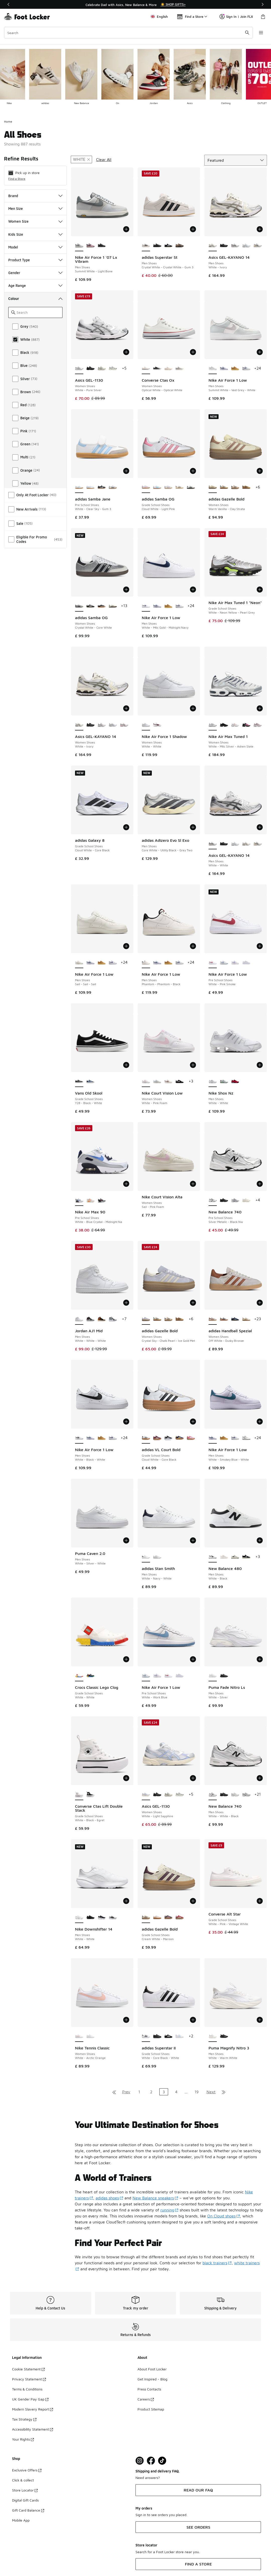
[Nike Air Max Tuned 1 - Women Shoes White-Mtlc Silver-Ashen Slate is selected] (213, 724)
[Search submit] (247, 32)
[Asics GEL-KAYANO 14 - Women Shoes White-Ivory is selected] (79, 724)
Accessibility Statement (32, 2429)
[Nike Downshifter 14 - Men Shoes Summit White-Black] (113, 1917)
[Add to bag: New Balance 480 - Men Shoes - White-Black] (260, 1540)
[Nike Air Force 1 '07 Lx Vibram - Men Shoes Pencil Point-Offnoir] (102, 245)
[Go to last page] (224, 2092)
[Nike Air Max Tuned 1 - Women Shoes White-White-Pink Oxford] (235, 724)
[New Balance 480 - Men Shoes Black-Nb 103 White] (246, 1556)
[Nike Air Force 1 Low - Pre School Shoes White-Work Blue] (224, 962)
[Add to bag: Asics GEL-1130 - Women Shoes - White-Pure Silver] (126, 352)
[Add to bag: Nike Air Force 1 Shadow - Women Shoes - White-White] (193, 708)
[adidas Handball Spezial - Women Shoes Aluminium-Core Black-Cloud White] (224, 1319)
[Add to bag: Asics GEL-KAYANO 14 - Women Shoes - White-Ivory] (126, 708)
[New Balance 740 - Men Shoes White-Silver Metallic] (235, 1794)
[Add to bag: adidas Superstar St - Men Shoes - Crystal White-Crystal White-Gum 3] (193, 229)
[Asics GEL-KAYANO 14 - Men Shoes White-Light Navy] (246, 245)
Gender (35, 273)
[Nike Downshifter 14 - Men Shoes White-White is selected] (79, 1917)
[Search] (128, 32)
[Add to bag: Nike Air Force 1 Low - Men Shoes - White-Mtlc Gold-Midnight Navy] (193, 590)
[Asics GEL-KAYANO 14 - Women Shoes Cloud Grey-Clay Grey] (102, 724)
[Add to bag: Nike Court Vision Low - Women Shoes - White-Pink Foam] (193, 1065)
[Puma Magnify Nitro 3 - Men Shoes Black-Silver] (224, 2036)
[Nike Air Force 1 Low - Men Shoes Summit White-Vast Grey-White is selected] (213, 368)
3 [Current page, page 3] (164, 2092)
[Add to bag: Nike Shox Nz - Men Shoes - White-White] (260, 1065)
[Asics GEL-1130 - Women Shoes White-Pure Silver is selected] (79, 368)
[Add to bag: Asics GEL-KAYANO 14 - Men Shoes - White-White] (260, 827)
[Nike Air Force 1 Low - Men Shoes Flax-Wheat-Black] (235, 368)
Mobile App (21, 2520)
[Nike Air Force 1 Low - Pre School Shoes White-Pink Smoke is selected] (213, 962)
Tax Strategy (24, 2419)
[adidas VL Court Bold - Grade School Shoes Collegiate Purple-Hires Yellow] (179, 1438)
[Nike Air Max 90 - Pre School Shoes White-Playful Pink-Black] (102, 1200)
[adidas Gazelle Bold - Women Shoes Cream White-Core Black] (235, 487)
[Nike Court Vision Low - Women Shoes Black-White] (179, 1081)
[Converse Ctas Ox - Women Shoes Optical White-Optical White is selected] (146, 368)
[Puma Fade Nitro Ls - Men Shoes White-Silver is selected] (213, 1675)
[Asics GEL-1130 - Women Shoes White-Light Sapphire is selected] (146, 1794)
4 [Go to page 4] (176, 2092)
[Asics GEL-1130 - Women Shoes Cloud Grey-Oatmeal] (113, 368)
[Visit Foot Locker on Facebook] (151, 2461)
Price (35, 561)
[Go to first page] (114, 2092)
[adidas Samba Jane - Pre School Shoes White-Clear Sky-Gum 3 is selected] (79, 487)
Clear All (103, 159)
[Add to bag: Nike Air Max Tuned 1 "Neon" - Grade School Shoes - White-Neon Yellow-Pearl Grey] (260, 590)
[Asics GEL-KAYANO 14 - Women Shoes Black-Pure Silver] (90, 724)
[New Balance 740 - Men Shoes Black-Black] (224, 1794)
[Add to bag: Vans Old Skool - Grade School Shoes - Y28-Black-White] (126, 1065)
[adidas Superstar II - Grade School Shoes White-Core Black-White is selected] (146, 2036)
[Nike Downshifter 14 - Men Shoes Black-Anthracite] (90, 1917)
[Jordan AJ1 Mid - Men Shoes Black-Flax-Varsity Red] (102, 1319)
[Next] (262, 4)
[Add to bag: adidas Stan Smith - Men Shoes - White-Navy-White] (193, 1540)
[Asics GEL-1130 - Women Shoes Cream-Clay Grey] (102, 368)
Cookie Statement (28, 2369)
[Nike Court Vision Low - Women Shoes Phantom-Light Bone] (157, 1081)
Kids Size (35, 234)
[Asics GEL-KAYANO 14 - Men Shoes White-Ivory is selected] (213, 245)
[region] (135, 5)
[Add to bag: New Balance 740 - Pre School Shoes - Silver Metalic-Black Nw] (260, 1184)
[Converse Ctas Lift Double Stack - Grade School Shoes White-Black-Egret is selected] (79, 1794)
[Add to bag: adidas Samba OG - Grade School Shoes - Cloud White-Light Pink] (193, 471)
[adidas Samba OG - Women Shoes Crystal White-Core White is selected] (79, 606)
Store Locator (25, 2490)
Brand (35, 196)
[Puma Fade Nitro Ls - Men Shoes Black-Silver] (224, 1675)
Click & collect (23, 2480)
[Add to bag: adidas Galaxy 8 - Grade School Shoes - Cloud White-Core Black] (126, 827)
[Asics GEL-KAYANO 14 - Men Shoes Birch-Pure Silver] (257, 245)
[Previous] (8, 4)
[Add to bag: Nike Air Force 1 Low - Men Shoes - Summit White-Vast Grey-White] (260, 352)
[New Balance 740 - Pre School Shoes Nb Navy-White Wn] (235, 1200)
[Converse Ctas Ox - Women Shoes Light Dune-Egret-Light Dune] (168, 368)
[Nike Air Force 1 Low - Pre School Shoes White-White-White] (246, 962)
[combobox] (128, 32)
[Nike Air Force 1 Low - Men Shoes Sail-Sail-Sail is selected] (79, 962)
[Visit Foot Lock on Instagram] (140, 2461)
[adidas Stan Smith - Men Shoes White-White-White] (157, 1556)
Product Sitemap (151, 2409)
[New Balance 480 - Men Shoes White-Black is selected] (213, 1556)
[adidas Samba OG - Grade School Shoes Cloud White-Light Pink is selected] (146, 487)
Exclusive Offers (26, 2470)
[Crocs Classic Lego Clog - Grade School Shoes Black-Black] (90, 1675)
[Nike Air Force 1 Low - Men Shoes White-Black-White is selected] (79, 1438)
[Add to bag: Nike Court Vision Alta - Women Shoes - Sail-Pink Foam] (193, 1184)
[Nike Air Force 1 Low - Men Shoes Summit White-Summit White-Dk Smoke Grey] (246, 1438)
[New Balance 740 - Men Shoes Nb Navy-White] (246, 1794)
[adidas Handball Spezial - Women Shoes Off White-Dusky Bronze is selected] (213, 1319)
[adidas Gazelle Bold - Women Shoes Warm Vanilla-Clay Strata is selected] (213, 487)
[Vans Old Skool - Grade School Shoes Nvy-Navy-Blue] (90, 1081)
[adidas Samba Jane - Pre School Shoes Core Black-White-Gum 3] (102, 487)
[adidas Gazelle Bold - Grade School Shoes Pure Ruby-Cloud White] (179, 1917)
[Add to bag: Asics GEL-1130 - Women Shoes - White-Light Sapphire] (193, 1778)
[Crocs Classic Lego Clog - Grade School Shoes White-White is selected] (79, 1675)
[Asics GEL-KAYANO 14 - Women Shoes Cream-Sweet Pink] (124, 724)
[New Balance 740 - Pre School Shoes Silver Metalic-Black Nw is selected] (213, 1200)
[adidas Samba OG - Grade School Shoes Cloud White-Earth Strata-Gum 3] (179, 487)
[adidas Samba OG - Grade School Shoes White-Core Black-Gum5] (191, 487)
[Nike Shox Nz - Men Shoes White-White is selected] (213, 1081)
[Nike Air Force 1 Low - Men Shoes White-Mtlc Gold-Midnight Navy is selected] (146, 606)
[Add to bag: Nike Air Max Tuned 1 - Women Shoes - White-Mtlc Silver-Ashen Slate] (260, 708)
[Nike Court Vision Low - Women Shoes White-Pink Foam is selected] (146, 1081)
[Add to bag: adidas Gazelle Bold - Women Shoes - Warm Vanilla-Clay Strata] (260, 471)
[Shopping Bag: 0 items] (263, 16)
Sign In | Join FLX (236, 16)
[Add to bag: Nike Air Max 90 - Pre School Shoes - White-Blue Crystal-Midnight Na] (126, 1184)
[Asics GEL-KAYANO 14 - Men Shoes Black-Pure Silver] (224, 245)
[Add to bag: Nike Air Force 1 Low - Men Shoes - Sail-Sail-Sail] (126, 946)
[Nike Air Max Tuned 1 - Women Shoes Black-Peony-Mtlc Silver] (246, 724)
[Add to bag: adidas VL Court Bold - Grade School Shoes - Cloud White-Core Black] (193, 1422)
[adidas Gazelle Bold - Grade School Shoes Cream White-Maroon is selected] (146, 1917)
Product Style (35, 549)
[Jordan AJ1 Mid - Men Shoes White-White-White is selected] (79, 1319)
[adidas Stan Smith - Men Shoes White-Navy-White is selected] (146, 1556)
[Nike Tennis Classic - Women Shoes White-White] (90, 2036)
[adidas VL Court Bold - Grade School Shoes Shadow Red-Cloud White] (157, 1438)
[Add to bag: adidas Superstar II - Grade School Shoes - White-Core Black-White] (193, 2020)
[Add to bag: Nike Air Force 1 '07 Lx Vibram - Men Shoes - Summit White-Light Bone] (126, 229)
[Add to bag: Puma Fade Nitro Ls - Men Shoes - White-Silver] (260, 1659)
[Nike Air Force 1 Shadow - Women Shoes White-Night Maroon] (157, 724)
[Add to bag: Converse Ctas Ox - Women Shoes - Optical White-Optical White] (193, 352)
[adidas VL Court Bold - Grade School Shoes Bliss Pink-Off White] (191, 1438)
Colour (35, 298)
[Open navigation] (261, 32)
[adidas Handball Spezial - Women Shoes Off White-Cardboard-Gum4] (246, 1319)
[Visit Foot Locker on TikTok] (162, 2461)
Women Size (35, 221)
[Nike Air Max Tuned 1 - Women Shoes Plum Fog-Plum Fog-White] (257, 724)
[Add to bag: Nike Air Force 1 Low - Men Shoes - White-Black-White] (126, 1422)
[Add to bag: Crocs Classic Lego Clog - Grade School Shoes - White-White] (126, 1659)
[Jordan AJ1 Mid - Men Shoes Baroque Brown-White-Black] (90, 1319)
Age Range (35, 285)
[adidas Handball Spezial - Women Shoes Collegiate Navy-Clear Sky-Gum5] (235, 1319)
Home (8, 121)
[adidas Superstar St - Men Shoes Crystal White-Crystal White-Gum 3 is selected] (146, 245)
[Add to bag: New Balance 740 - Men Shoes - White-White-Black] (260, 1778)
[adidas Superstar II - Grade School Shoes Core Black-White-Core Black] (168, 2036)
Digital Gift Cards (25, 2500)
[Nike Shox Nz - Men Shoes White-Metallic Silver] (224, 1081)
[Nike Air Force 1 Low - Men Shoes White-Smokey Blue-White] (224, 368)
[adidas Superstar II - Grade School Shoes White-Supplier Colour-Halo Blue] (179, 2036)
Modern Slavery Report (32, 2409)
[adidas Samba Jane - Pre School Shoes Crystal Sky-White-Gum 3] (90, 487)
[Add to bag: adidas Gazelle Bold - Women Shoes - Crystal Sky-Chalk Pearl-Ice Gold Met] (193, 1303)
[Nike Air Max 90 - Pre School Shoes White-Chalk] (90, 1200)
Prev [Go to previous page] (126, 2092)
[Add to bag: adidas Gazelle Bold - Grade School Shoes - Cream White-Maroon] (193, 1901)
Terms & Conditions (27, 2389)
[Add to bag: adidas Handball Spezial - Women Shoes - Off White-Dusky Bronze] (260, 1303)
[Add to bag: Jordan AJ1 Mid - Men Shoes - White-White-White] (126, 1303)
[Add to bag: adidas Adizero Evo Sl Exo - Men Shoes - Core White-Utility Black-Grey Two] (193, 827)
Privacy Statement (29, 2379)
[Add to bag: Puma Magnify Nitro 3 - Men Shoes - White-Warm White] (260, 2020)
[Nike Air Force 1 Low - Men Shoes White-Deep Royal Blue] (246, 368)
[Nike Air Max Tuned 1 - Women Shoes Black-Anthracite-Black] (224, 724)
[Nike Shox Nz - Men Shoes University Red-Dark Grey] (235, 1081)
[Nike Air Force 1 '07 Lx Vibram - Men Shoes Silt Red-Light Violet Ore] (90, 245)
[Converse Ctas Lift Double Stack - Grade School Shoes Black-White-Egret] (90, 1794)
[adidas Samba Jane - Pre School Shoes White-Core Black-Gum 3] (113, 487)
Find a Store (16, 179)
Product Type (35, 260)
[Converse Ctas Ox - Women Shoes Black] (157, 368)
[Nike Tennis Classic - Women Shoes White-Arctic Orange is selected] (79, 2036)
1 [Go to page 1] (139, 2092)
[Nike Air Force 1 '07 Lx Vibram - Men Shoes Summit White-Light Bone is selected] (79, 245)
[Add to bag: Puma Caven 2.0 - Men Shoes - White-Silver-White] (126, 1540)
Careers (146, 2399)
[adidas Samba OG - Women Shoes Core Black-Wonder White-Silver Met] (102, 606)
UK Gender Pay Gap (30, 2399)
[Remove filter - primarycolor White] (81, 159)
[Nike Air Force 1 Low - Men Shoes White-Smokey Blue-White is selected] (213, 1438)
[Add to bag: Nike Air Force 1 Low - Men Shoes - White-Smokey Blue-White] (260, 1422)
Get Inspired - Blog (152, 2379)
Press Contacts (149, 2389)
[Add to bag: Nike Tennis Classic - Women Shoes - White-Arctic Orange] (126, 2020)
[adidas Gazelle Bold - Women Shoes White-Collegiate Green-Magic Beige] (224, 487)
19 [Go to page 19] (196, 2092)
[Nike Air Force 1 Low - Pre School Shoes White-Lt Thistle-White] (235, 962)
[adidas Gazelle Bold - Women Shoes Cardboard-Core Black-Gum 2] (246, 487)
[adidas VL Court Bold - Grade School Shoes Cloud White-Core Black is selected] (146, 1438)
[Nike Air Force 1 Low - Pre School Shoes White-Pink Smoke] (168, 1675)
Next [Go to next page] (211, 2092)
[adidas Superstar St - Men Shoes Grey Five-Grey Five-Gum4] (157, 245)
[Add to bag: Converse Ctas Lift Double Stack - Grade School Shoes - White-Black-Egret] (126, 1778)
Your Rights (23, 2439)
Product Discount (35, 574)
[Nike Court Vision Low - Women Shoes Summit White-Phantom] (168, 1081)
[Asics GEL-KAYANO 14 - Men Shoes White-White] (235, 245)
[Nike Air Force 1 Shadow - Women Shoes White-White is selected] (146, 724)
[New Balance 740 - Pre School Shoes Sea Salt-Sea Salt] (246, 1200)
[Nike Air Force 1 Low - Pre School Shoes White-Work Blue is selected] (146, 1675)
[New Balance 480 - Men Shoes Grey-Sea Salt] (235, 1556)
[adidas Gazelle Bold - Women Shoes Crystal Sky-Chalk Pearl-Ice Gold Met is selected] (146, 1319)
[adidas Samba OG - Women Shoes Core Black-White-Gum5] (90, 606)
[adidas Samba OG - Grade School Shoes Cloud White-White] (157, 487)
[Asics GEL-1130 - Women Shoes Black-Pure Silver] (90, 368)
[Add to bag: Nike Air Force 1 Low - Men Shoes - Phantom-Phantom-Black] (193, 946)
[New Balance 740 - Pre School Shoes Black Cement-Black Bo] (224, 1200)
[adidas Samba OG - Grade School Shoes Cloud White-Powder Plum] (168, 487)
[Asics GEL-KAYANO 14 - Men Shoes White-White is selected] (213, 843)
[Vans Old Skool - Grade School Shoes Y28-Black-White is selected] (79, 1081)
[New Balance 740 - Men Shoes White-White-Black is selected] (213, 1794)
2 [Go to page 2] (151, 2092)
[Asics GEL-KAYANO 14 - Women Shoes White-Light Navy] (113, 724)
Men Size (35, 208)
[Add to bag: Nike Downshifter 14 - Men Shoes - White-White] (126, 1901)
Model (35, 247)
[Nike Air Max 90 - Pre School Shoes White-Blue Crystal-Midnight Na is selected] (79, 1200)
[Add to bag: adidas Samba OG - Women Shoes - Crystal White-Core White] (126, 590)
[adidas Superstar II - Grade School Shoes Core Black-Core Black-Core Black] (157, 2036)
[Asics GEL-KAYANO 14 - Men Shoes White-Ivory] (246, 843)
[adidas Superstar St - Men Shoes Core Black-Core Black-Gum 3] (168, 245)
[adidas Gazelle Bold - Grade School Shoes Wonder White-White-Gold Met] (157, 1917)
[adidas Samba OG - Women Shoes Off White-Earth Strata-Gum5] (113, 606)
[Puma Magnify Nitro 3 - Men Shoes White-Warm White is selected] (213, 2036)
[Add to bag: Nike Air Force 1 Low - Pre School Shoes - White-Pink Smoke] (260, 946)
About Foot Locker (152, 2369)
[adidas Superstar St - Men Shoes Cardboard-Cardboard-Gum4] (179, 245)
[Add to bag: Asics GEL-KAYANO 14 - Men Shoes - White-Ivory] (260, 229)
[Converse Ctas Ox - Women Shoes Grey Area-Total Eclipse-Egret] (179, 368)
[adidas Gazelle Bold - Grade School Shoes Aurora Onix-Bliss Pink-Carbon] (168, 1917)
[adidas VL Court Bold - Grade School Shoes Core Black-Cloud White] (168, 1438)
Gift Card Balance (28, 2510)
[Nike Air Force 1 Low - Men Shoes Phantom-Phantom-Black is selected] (146, 962)
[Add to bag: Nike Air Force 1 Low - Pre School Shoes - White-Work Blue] (193, 1659)
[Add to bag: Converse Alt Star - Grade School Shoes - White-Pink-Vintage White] (260, 1901)
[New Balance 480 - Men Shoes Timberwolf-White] (224, 1556)
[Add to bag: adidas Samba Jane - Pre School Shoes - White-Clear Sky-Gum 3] (126, 471)
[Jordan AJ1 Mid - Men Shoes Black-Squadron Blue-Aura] (113, 1319)
